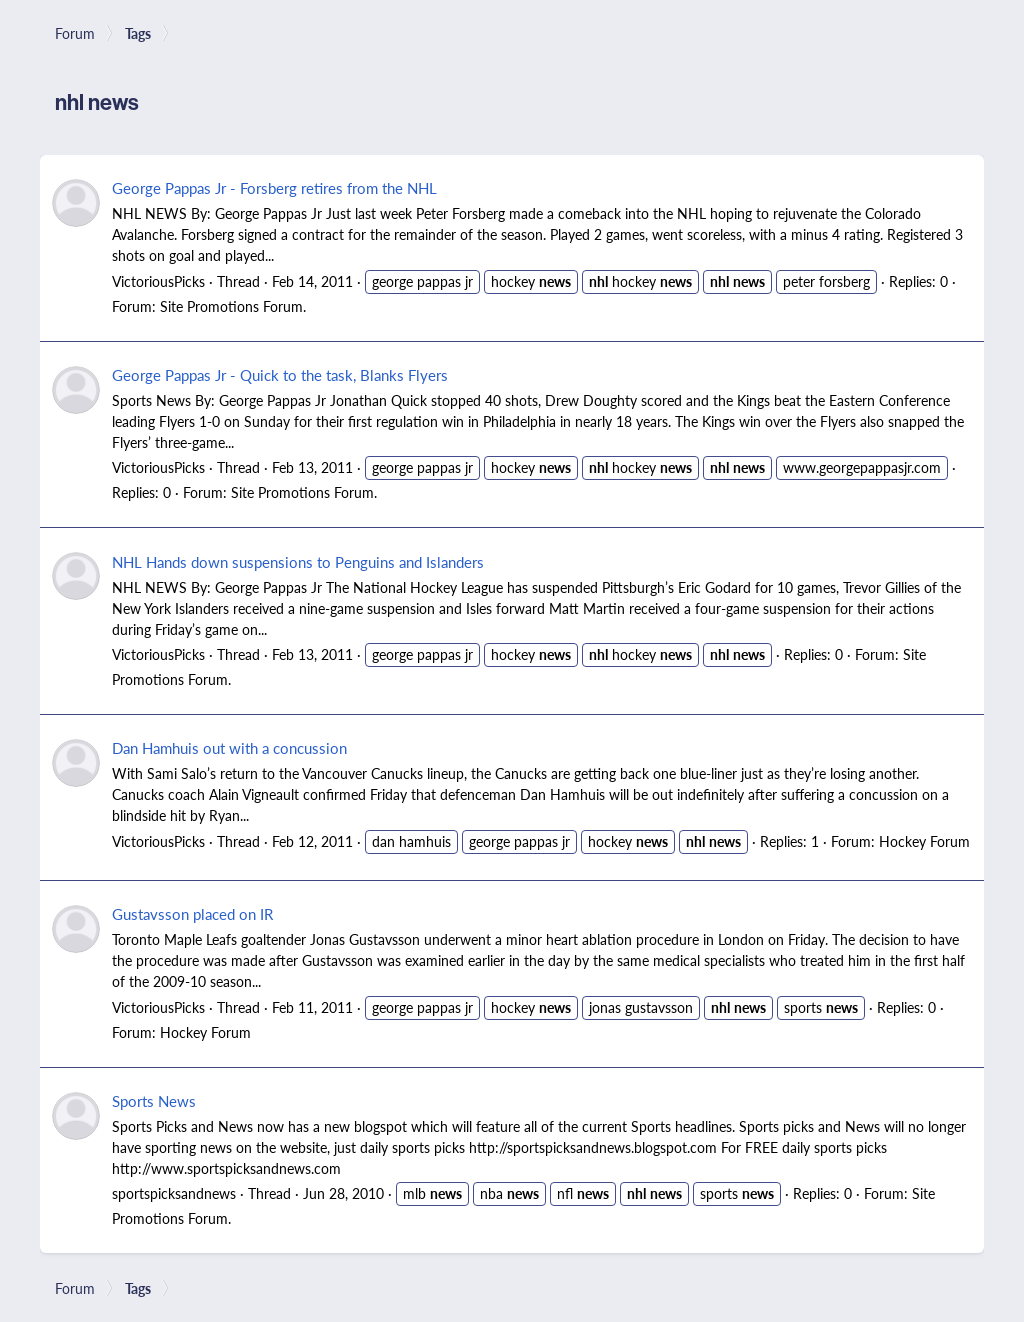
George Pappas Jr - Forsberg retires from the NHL (274, 187)
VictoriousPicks (158, 281)
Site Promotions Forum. (233, 306)
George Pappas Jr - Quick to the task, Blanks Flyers (280, 374)
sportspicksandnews (174, 1193)
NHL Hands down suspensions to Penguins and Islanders (298, 561)
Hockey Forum (924, 841)
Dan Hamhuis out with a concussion (229, 747)
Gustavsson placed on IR (192, 913)
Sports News (154, 1100)
